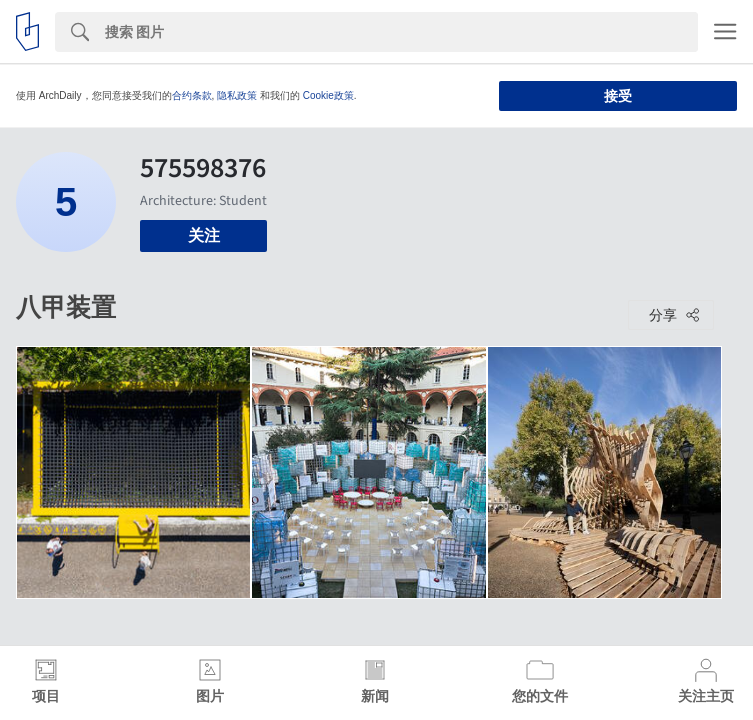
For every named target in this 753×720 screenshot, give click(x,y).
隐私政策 (237, 95)
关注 (204, 235)
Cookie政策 (328, 95)
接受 (618, 96)
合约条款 (192, 95)
